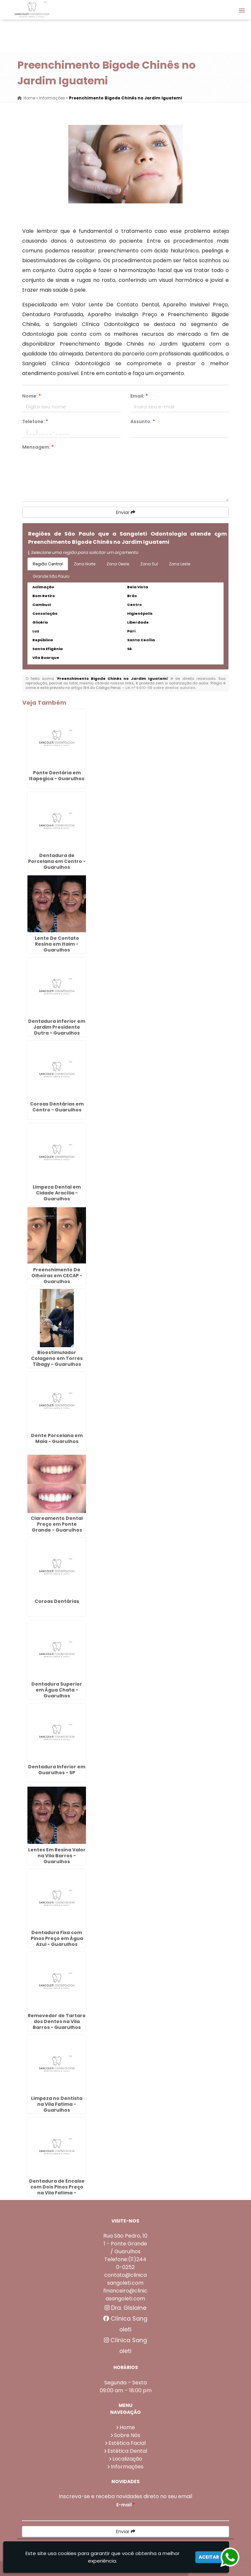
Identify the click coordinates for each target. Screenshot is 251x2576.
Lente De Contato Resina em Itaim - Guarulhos (57, 944)
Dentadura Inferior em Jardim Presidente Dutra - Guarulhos (56, 1027)
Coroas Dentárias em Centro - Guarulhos (57, 1107)
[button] (242, 10)
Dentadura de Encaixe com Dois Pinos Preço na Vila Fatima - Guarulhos (57, 2190)
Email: (139, 396)
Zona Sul (149, 564)
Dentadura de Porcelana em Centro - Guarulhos (57, 861)
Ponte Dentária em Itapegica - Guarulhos (56, 775)
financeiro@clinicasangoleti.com (125, 2294)
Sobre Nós (127, 2435)
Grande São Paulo (51, 576)
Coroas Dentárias (57, 1601)
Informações (127, 2466)
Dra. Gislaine (125, 2308)
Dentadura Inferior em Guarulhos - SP (56, 1769)
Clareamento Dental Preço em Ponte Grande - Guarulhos (57, 1524)
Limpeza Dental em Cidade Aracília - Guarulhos (57, 1193)
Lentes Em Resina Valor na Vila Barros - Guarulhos (57, 1855)
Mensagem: (38, 447)
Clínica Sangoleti (125, 2324)
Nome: (31, 396)
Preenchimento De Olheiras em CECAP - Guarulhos (56, 1275)
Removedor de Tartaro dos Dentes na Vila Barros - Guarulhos (57, 2021)
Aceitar (209, 2557)
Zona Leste (179, 564)
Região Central (48, 564)
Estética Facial (127, 2443)
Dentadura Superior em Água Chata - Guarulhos (56, 1690)
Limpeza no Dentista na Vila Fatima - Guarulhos (56, 2104)
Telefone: (35, 421)
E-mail (125, 2504)
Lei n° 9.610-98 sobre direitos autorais (160, 687)
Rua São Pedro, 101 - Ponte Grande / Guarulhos (125, 2243)
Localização (127, 2459)
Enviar (125, 512)
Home (127, 2427)
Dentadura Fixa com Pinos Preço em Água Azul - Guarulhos (57, 1938)
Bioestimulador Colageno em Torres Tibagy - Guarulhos (57, 1358)
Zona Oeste (118, 564)
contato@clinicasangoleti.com (125, 2279)
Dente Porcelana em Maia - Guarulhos (57, 1438)
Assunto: (142, 421)
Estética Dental (127, 2451)
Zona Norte (84, 564)
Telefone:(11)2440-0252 (125, 2263)
